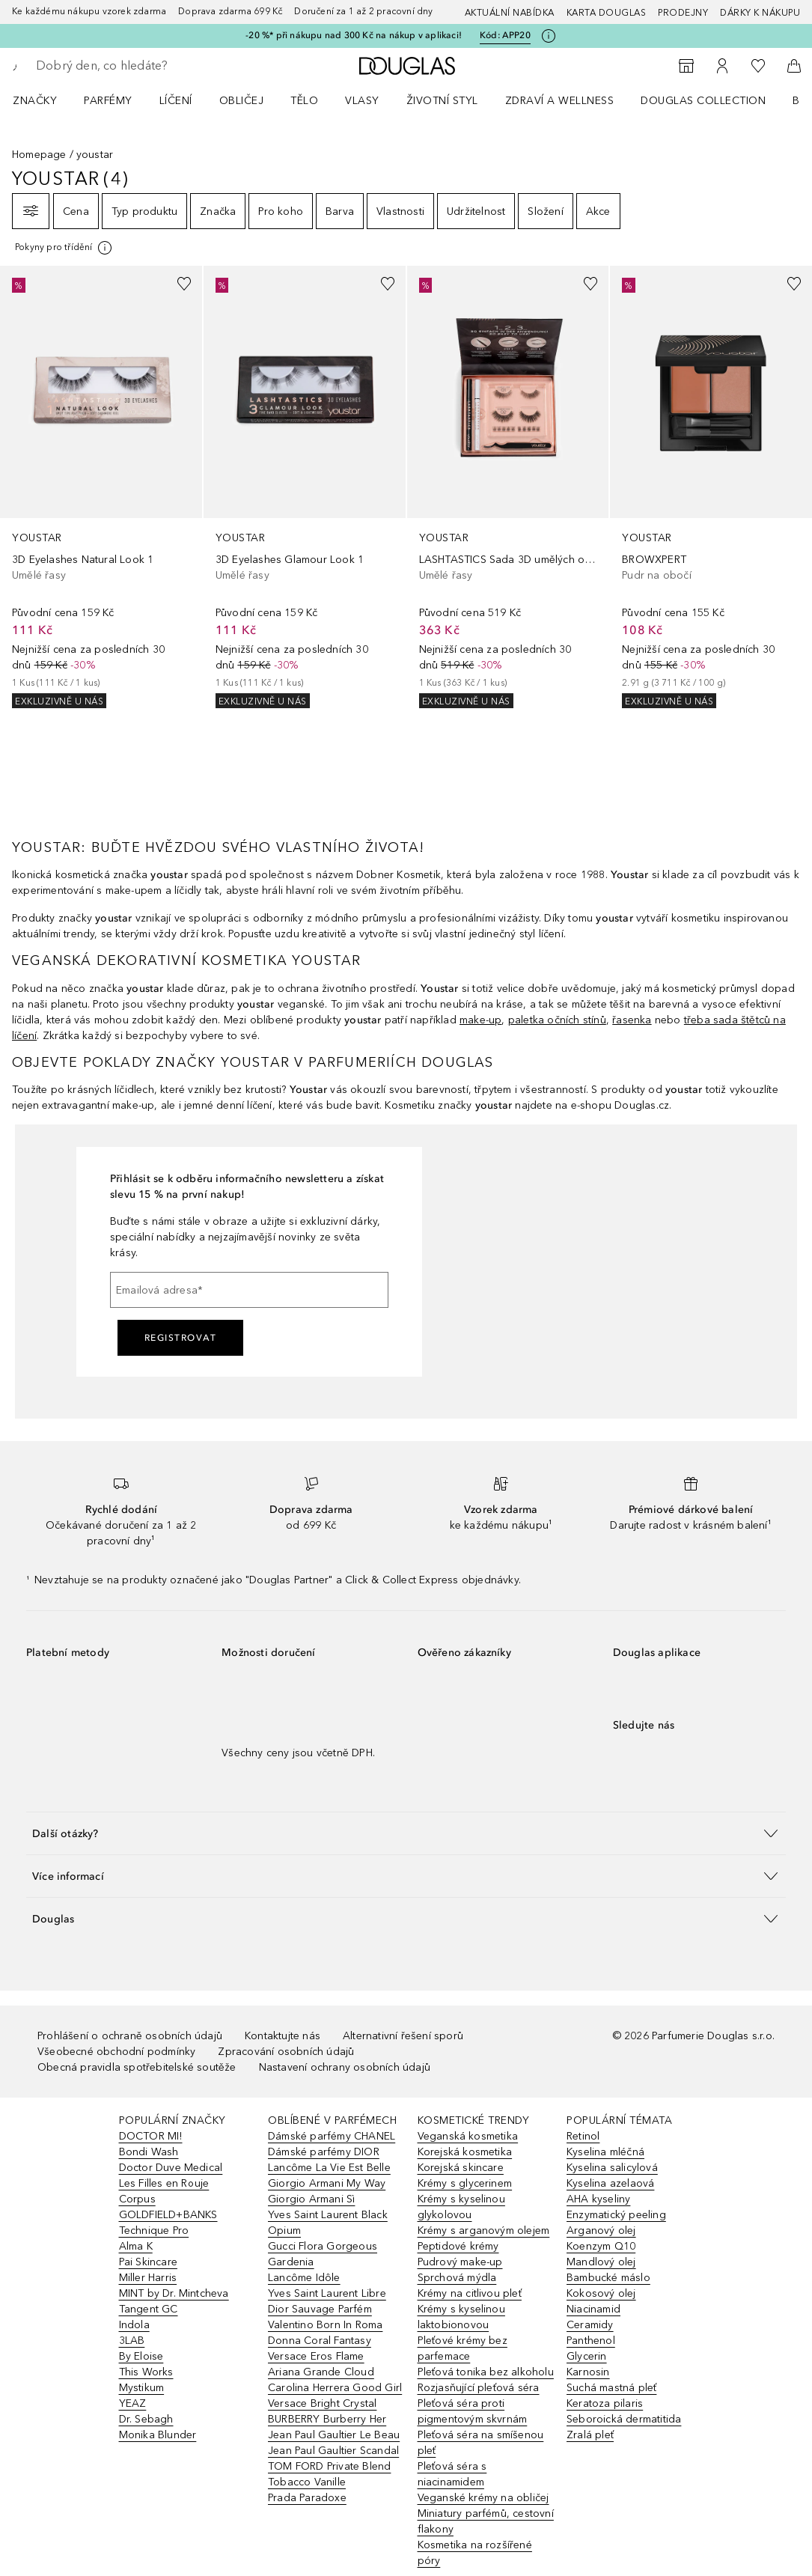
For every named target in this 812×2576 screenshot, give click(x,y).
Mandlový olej (601, 2262)
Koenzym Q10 (601, 2246)
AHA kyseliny (598, 2199)
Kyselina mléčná (605, 2152)
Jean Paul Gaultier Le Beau (334, 2435)
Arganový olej (601, 2230)
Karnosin (588, 2372)
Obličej (241, 100)
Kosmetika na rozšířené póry (475, 2553)
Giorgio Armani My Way (326, 2183)
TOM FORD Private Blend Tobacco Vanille (329, 2474)
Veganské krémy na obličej (483, 2497)
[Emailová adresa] (249, 1290)
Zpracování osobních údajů (286, 2051)
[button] (406, 1833)
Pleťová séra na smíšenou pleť (481, 2443)
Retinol (583, 2136)
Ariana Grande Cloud (321, 2372)
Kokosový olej (601, 2293)
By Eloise (141, 2356)
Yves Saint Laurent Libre (327, 2293)
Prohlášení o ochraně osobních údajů (129, 2036)
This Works (146, 2372)
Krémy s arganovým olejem (484, 2230)
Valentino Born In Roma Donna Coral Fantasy (325, 2332)
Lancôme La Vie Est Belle (329, 2167)
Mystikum (142, 2387)
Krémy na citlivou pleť (470, 2293)
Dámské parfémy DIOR (323, 2152)
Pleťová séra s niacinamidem (452, 2474)
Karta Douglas (607, 12)
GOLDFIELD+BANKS (168, 2214)
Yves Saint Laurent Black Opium (328, 2222)
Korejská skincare (461, 2167)
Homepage (39, 154)
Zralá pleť (590, 2435)
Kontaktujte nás (282, 2036)
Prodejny (683, 12)
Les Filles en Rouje (164, 2183)
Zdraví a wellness (559, 100)
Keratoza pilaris (605, 2403)
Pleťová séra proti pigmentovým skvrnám (473, 2411)
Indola (134, 2324)
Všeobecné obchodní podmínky (116, 2051)
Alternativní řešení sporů (403, 2036)
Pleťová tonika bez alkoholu (486, 2372)
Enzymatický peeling (616, 2214)
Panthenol (591, 2340)
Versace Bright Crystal (322, 2403)
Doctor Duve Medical (171, 2167)
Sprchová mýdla (457, 2277)
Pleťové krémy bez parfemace (462, 2348)
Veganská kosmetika (468, 2136)
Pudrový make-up (460, 2262)
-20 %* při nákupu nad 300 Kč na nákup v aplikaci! (353, 35)
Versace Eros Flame (316, 2356)
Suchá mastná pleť (611, 2387)
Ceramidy (590, 2324)
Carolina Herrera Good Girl (335, 2387)
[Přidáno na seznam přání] (184, 284)
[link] (101, 487)
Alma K (136, 2246)
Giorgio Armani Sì (311, 2199)
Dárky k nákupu (760, 12)
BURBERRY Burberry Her (327, 2419)
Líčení (175, 100)
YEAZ (133, 2403)
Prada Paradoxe (307, 2497)
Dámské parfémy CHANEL (331, 2136)
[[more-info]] (64, 248)
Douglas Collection (703, 100)
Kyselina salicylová (612, 2167)
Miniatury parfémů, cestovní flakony (486, 2521)
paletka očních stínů (557, 1020)
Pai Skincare (148, 2262)
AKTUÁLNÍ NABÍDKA (510, 12)
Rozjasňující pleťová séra (479, 2387)
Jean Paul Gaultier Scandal (333, 2450)
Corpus (137, 2199)
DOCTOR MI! (151, 2136)
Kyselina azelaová (610, 2183)
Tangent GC (148, 2309)
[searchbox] (143, 65)
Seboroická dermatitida (624, 2419)
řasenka (631, 1020)
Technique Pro (154, 2230)
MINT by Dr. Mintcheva (174, 2293)
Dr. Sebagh (146, 2419)
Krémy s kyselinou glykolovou (461, 2207)
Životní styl (442, 100)
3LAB (132, 2340)
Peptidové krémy (458, 2246)
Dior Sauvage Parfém (320, 2309)
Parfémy (108, 100)
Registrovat (180, 1338)
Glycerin (587, 2356)
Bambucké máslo (608, 2277)
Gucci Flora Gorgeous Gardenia (322, 2254)
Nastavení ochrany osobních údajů (344, 2067)
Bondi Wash (149, 2152)
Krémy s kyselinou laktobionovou (461, 2317)
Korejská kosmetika (465, 2152)
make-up (480, 1020)
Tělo (304, 100)
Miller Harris (148, 2277)
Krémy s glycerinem (465, 2183)
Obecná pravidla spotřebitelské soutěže (136, 2067)
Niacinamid (593, 2309)
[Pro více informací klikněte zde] (549, 36)
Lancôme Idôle (304, 2277)
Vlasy (362, 100)
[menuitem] (44, 100)
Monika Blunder (158, 2435)
